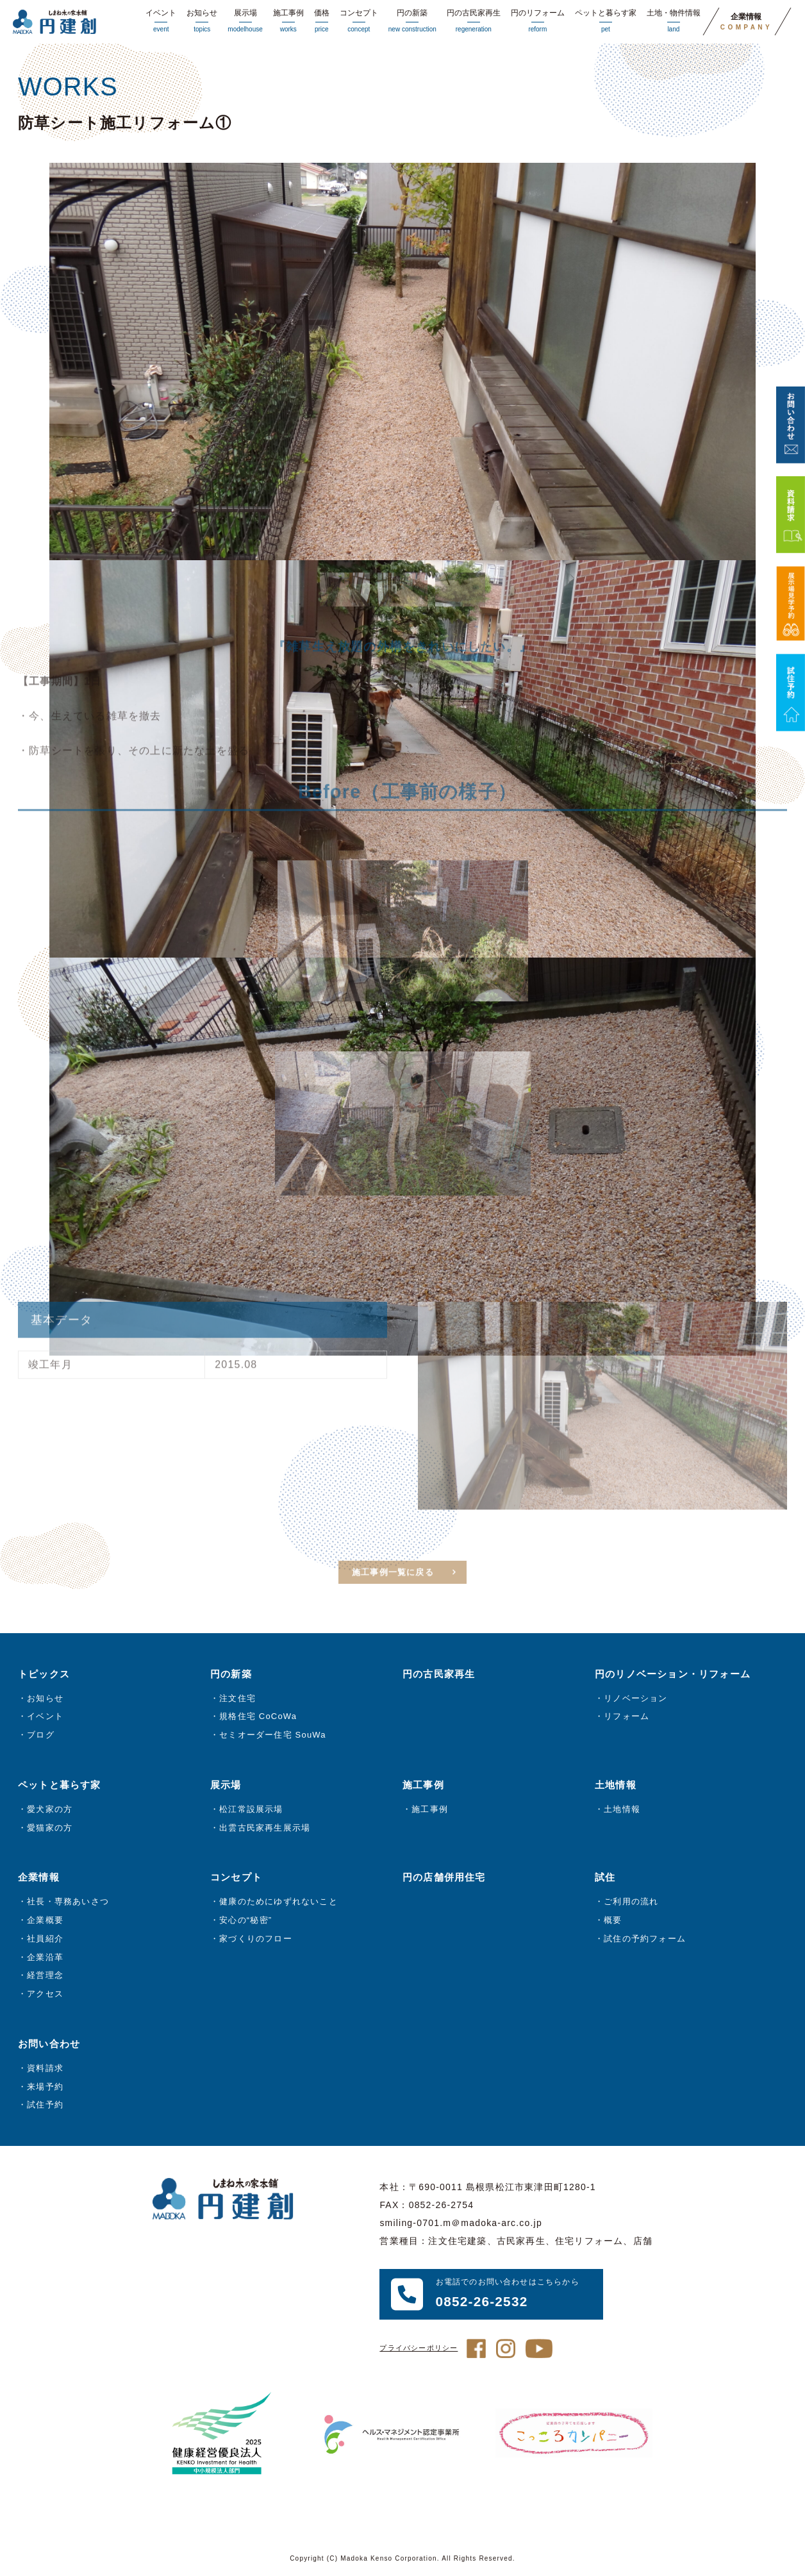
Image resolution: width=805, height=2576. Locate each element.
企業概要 (45, 1922)
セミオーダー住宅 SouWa (272, 1736)
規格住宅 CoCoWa (258, 1719)
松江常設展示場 (251, 1811)
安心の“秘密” (245, 1922)
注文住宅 (237, 1700)
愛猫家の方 (49, 1829)
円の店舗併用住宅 (444, 1879)
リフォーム (626, 1719)
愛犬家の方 (49, 1811)
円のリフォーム (538, 21)
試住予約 (45, 2106)
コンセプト (359, 21)
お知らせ (202, 21)
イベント (160, 21)
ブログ (40, 1736)
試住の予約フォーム (645, 1940)
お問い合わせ (49, 2045)
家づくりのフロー (255, 1940)
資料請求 (45, 2070)
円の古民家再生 (474, 21)
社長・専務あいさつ (68, 1903)
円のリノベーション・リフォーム (673, 1675)
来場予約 (45, 2088)
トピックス (44, 1675)
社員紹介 (45, 1940)
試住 (605, 1879)
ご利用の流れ (631, 1903)
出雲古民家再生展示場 (264, 1829)
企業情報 (746, 22)
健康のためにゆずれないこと (278, 1903)
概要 (613, 1922)
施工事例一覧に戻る (393, 1591)
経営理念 (45, 1977)
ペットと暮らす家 (605, 21)
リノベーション (635, 1700)
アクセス (45, 1995)
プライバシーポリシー (418, 2350)
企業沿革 (45, 1959)
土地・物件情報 (674, 21)
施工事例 (288, 21)
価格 (321, 21)
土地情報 (622, 1811)
